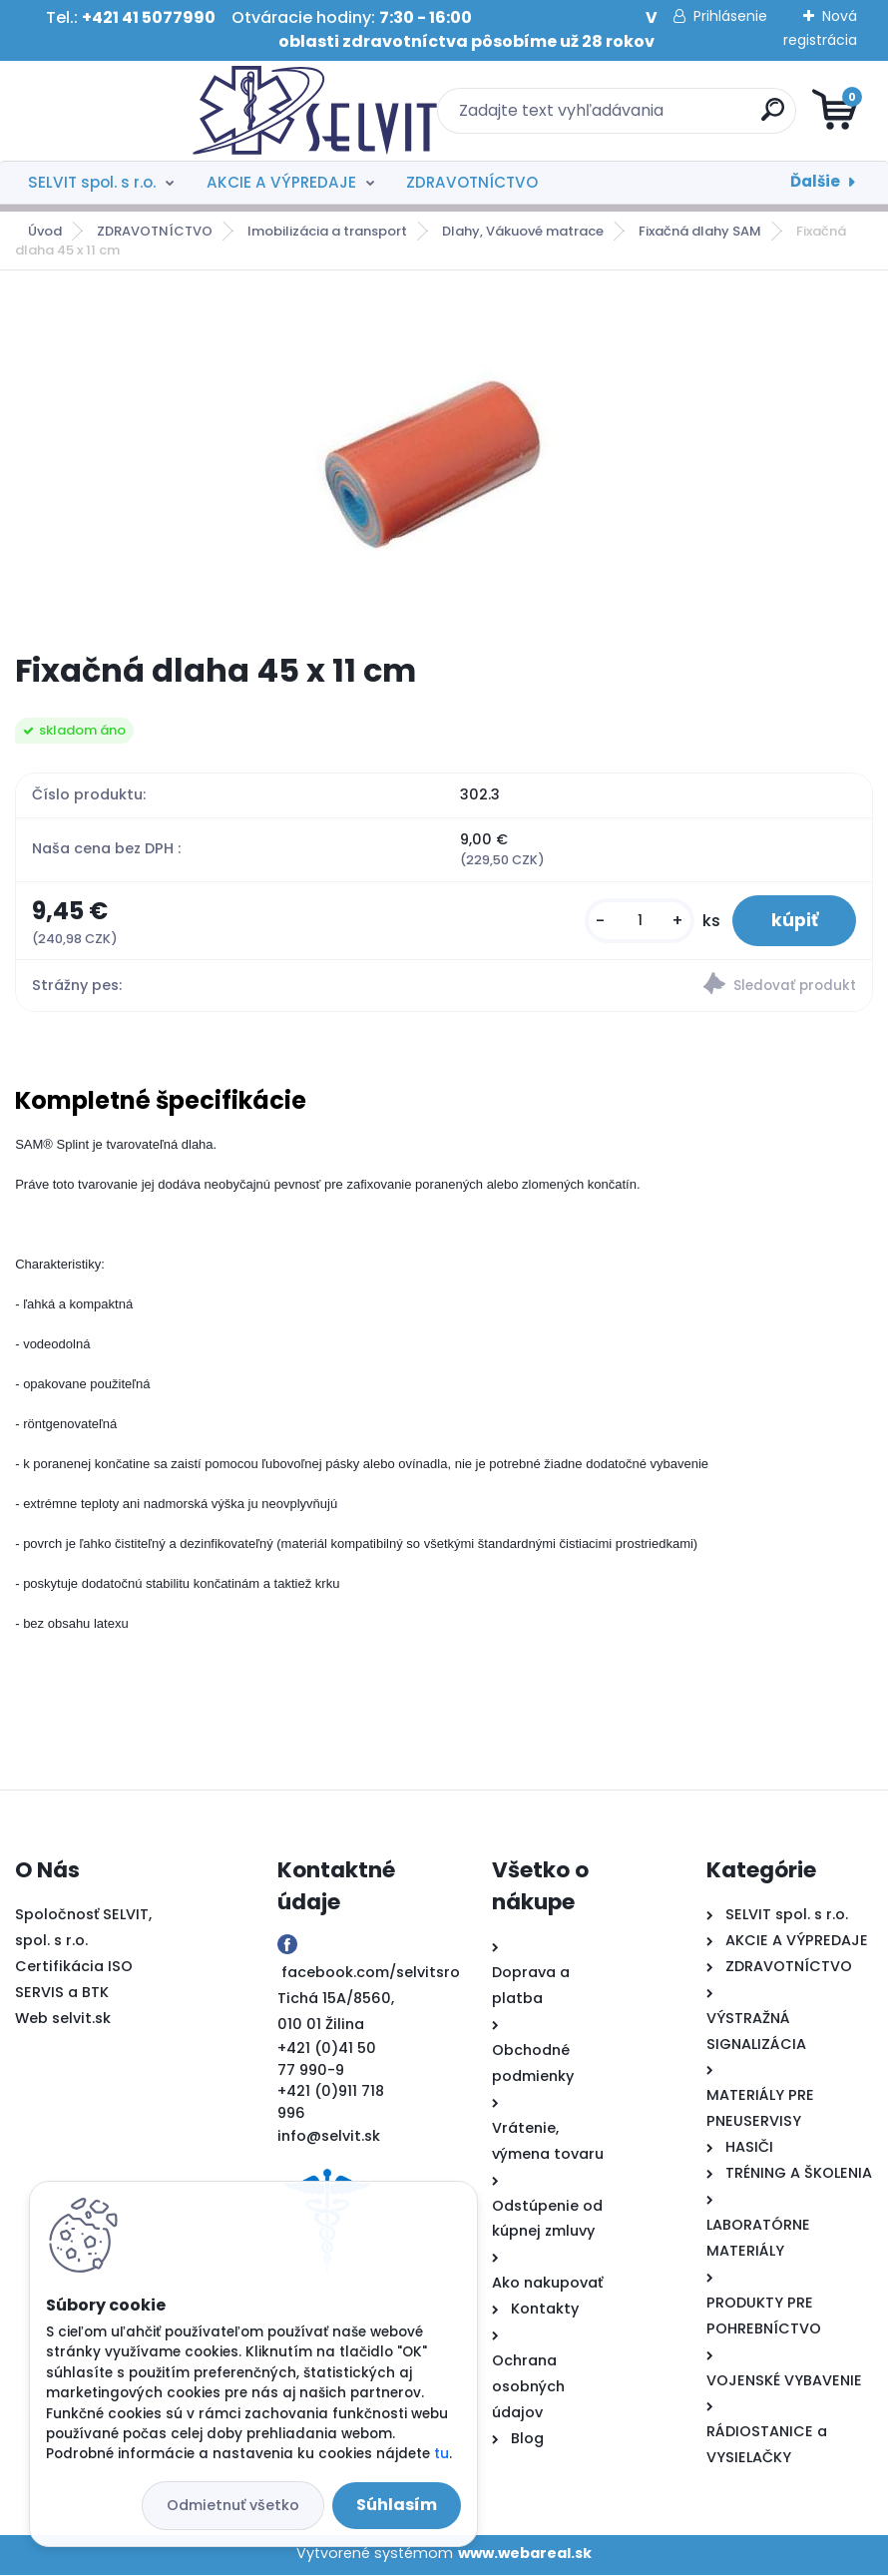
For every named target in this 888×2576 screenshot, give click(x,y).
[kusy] (636, 920)
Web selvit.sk (63, 2018)
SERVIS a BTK (62, 1992)
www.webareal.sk (525, 2554)
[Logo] (137, 111)
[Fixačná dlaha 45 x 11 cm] (444, 461)
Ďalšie (815, 181)
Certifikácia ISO (74, 1966)
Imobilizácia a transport (327, 231)
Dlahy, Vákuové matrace (523, 231)
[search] (683, 117)
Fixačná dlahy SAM (700, 231)
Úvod (45, 231)
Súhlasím (396, 2504)
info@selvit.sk (328, 2137)
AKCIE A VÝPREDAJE (281, 182)
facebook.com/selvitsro (370, 1973)
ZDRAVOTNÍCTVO (472, 182)
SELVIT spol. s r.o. (92, 182)
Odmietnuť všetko (233, 2505)
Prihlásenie (730, 16)
